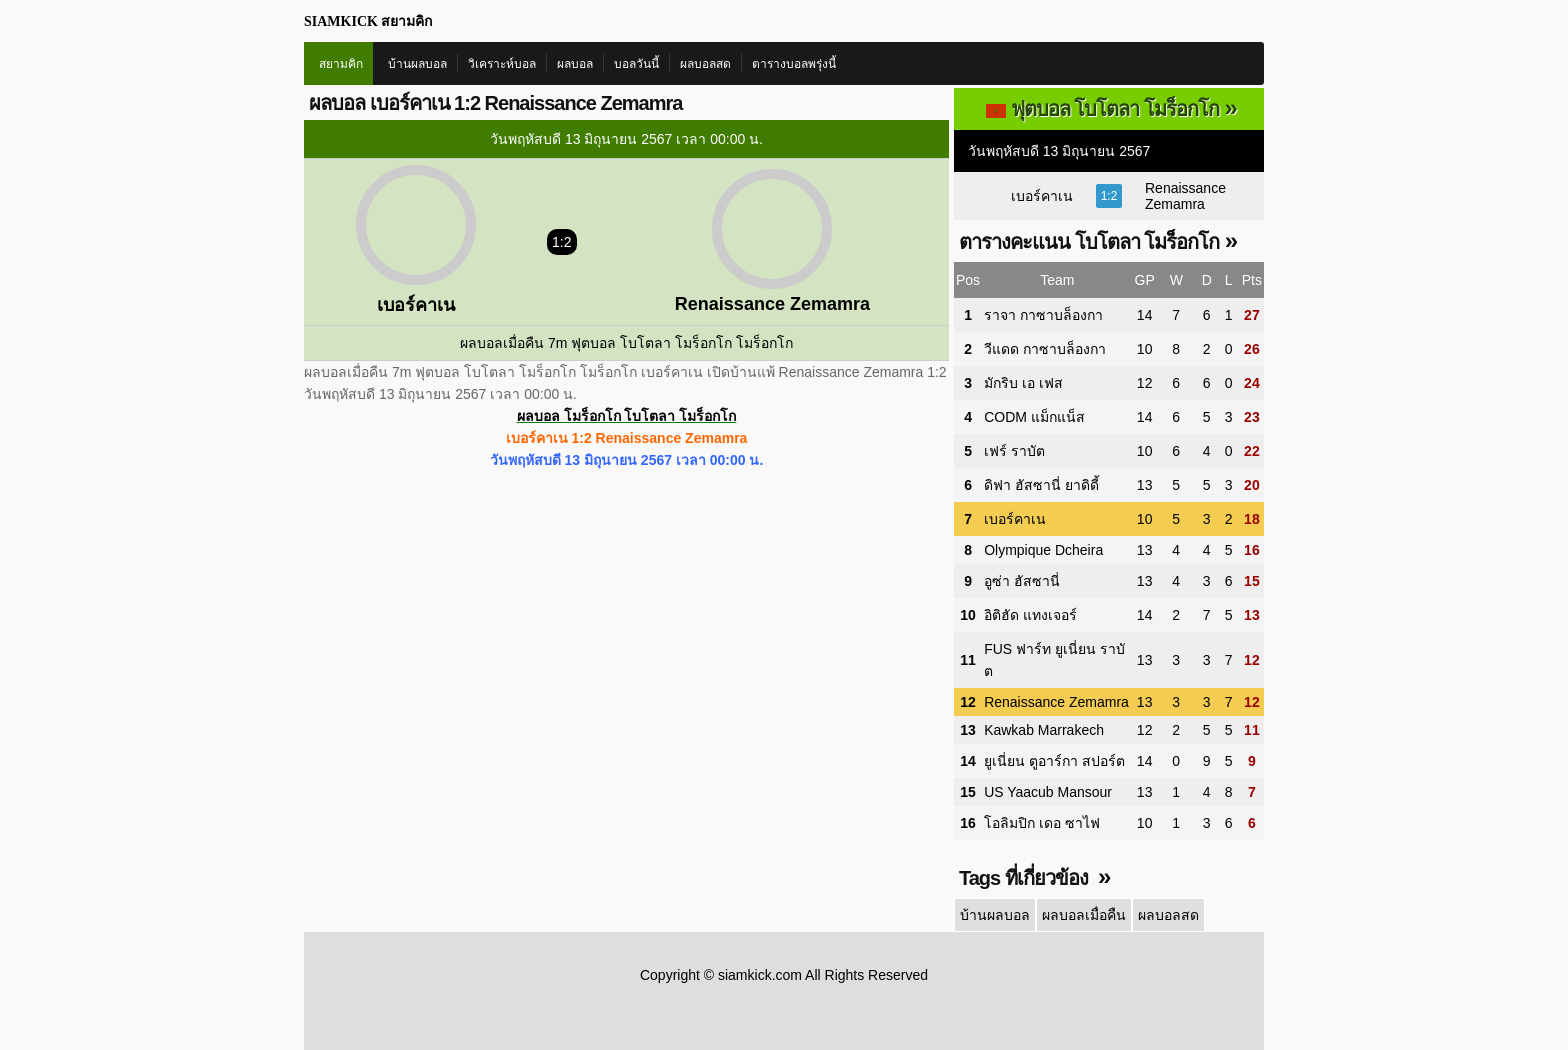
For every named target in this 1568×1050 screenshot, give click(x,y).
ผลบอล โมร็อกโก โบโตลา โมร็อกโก (627, 416)
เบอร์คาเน (1042, 196)
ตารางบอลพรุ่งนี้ (794, 64)
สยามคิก (341, 64)
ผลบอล (575, 64)
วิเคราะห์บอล (502, 64)
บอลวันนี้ (636, 64)
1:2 (1109, 196)
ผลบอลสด (705, 64)
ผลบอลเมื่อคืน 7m (513, 343)
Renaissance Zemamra (1185, 196)
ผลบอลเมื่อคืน (1084, 915)
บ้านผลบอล (417, 64)
